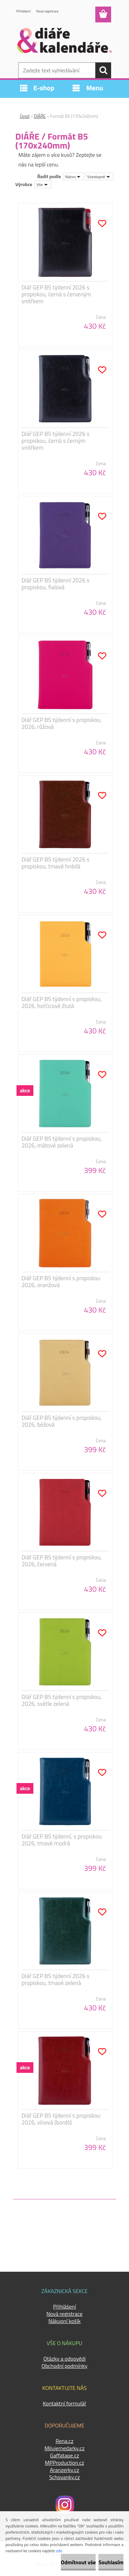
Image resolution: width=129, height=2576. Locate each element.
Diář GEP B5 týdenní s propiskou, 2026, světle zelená (62, 1700)
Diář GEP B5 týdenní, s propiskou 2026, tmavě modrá (62, 1840)
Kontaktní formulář (64, 2403)
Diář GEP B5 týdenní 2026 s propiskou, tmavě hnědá (55, 863)
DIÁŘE (40, 116)
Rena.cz (64, 2441)
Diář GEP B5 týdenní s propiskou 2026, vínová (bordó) (61, 2119)
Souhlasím (110, 2562)
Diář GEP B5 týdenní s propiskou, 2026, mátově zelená (62, 1142)
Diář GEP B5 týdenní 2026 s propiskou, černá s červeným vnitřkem (56, 294)
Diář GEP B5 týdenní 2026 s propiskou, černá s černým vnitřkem (55, 440)
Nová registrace (47, 11)
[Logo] (64, 40)
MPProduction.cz (64, 2462)
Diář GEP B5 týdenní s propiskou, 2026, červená (62, 1561)
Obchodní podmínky (64, 2366)
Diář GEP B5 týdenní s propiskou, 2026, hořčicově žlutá (62, 1002)
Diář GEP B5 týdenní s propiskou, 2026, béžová (62, 1421)
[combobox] (73, 176)
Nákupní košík (65, 2321)
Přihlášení (24, 11)
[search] (103, 70)
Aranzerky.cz (64, 2470)
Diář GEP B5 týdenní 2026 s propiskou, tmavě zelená (55, 1979)
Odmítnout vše (78, 2562)
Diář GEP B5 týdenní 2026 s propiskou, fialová (55, 584)
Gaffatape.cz (64, 2455)
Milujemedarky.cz (64, 2448)
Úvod (25, 116)
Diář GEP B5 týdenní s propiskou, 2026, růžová (62, 723)
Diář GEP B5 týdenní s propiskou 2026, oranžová (61, 1282)
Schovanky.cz (64, 2477)
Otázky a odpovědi (64, 2358)
